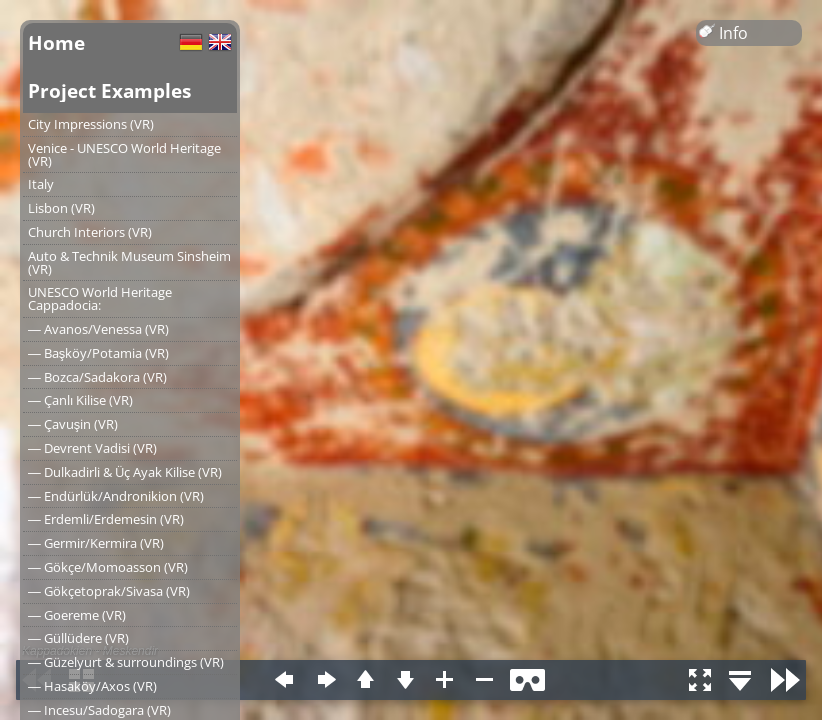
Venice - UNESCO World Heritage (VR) (124, 154)
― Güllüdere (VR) (78, 638)
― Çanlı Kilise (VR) (80, 400)
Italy (41, 184)
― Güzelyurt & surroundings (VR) (126, 662)
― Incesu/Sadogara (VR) (99, 710)
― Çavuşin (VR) (73, 424)
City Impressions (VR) (91, 124)
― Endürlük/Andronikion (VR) (116, 496)
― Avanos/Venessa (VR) (98, 329)
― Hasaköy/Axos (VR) (92, 686)
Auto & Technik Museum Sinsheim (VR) (129, 262)
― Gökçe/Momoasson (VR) (108, 567)
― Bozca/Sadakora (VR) (97, 377)
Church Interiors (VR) (90, 232)
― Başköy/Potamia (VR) (98, 353)
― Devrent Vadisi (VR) (92, 448)
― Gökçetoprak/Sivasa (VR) (109, 591)
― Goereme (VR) (77, 615)
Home (56, 42)
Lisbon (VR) (61, 208)
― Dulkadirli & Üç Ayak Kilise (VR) (125, 472)
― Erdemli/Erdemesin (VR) (106, 519)
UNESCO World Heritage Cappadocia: (100, 298)
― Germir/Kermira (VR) (96, 543)
